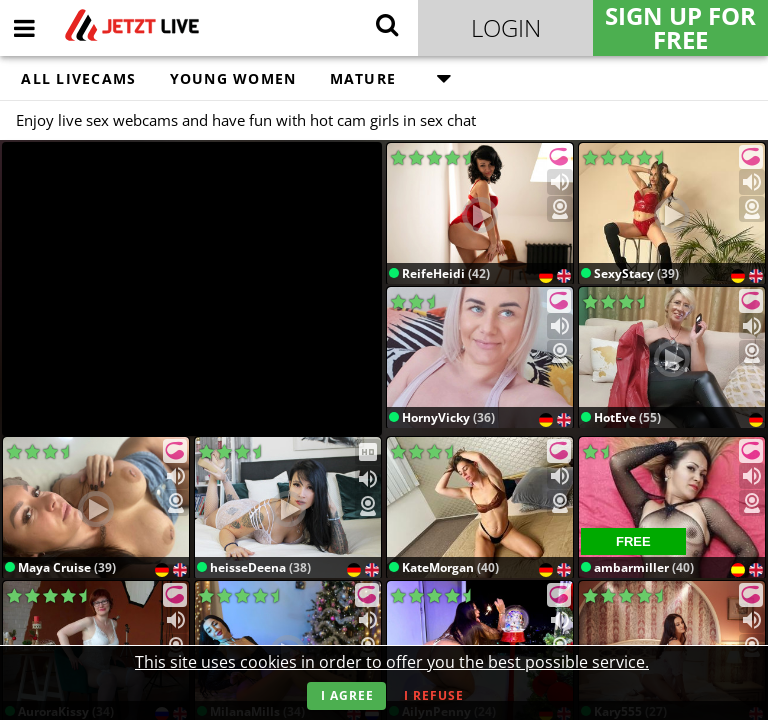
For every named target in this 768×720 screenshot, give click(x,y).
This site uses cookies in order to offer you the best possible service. (392, 662)
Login (506, 27)
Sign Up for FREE (680, 28)
